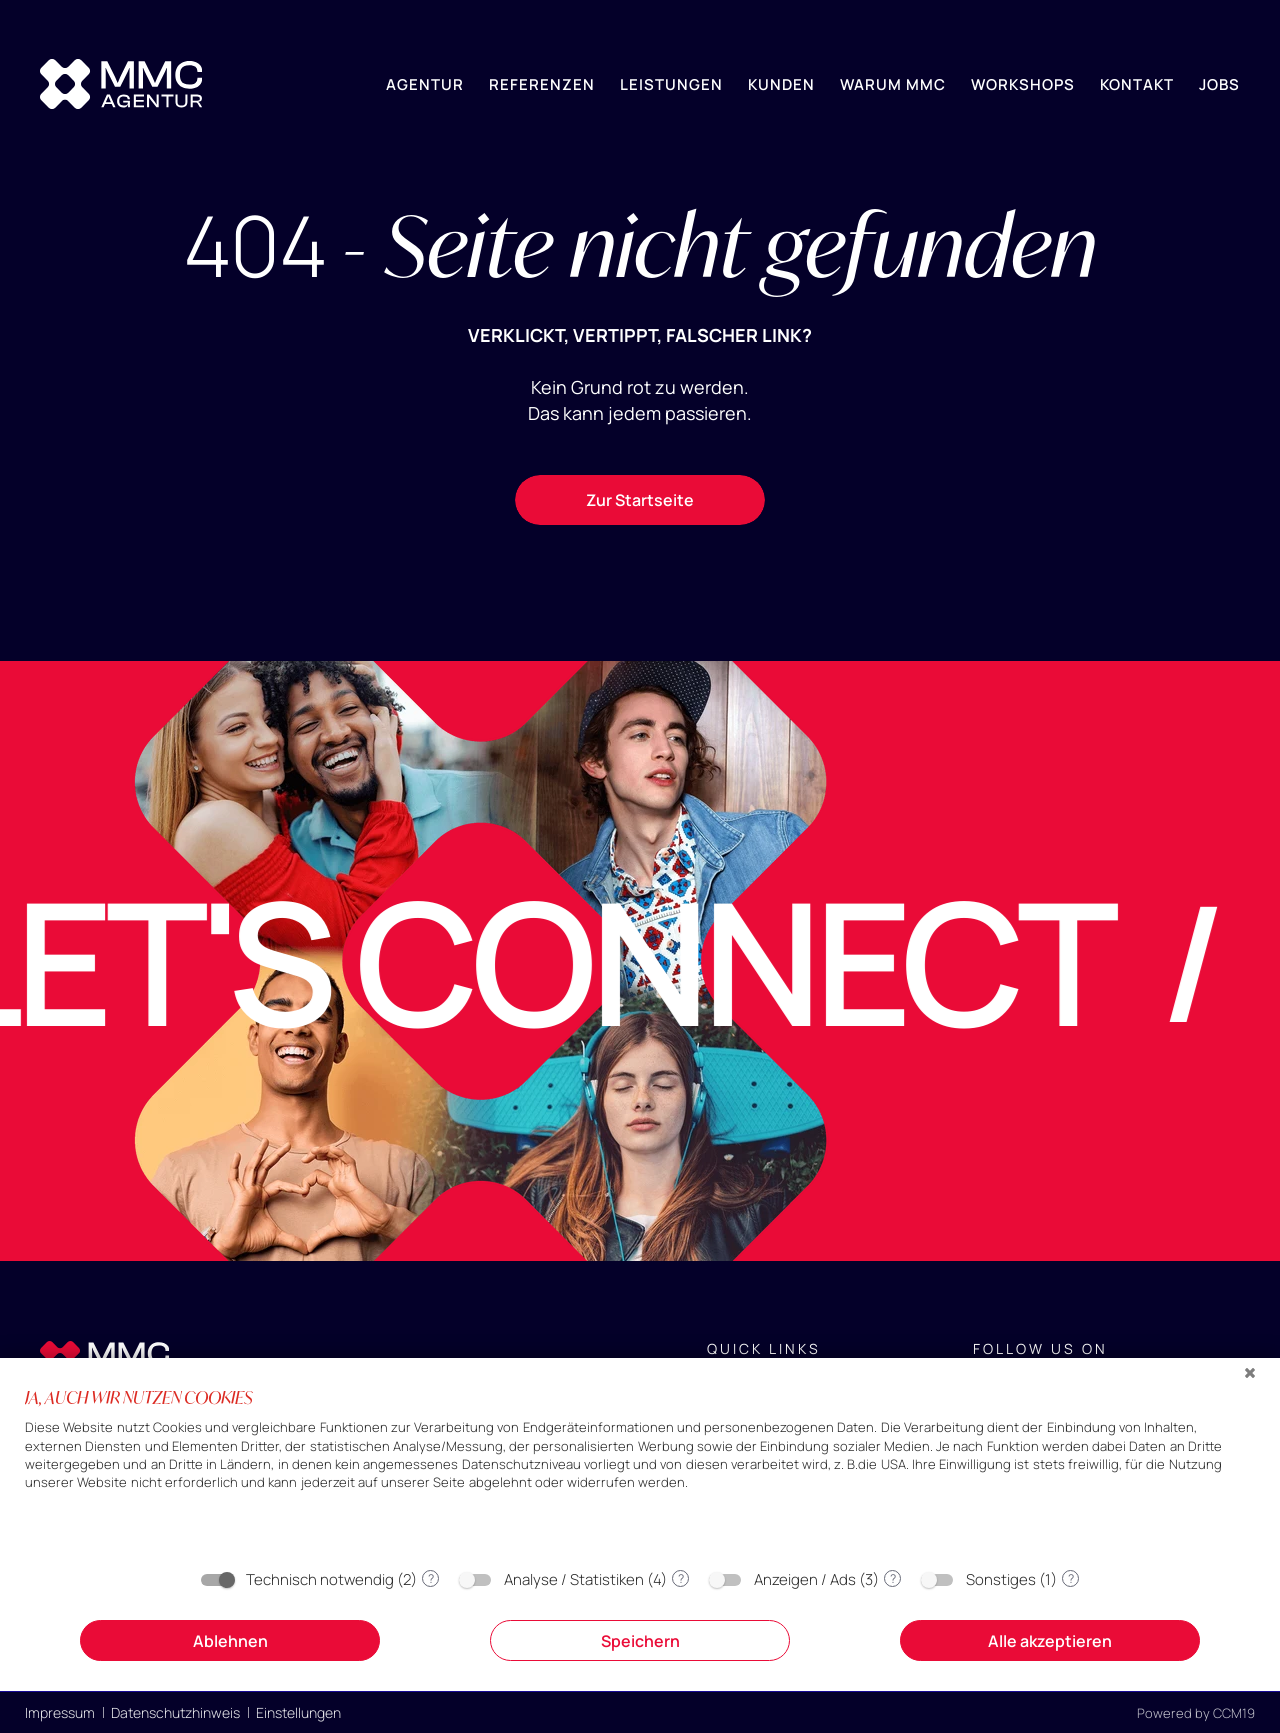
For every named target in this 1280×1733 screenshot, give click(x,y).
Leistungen (671, 84)
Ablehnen (230, 1641)
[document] (640, 1471)
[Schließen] (1250, 1373)
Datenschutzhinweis (175, 1712)
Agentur (425, 84)
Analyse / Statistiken (574, 1579)
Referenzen (542, 84)
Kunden (781, 84)
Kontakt (1137, 84)
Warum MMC (893, 84)
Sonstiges (1001, 1579)
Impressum (60, 1712)
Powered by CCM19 (1196, 1713)
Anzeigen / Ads (805, 1579)
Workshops (1023, 84)
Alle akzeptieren (1050, 1641)
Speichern (640, 1641)
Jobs (1219, 84)
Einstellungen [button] (298, 1712)
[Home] (121, 84)
